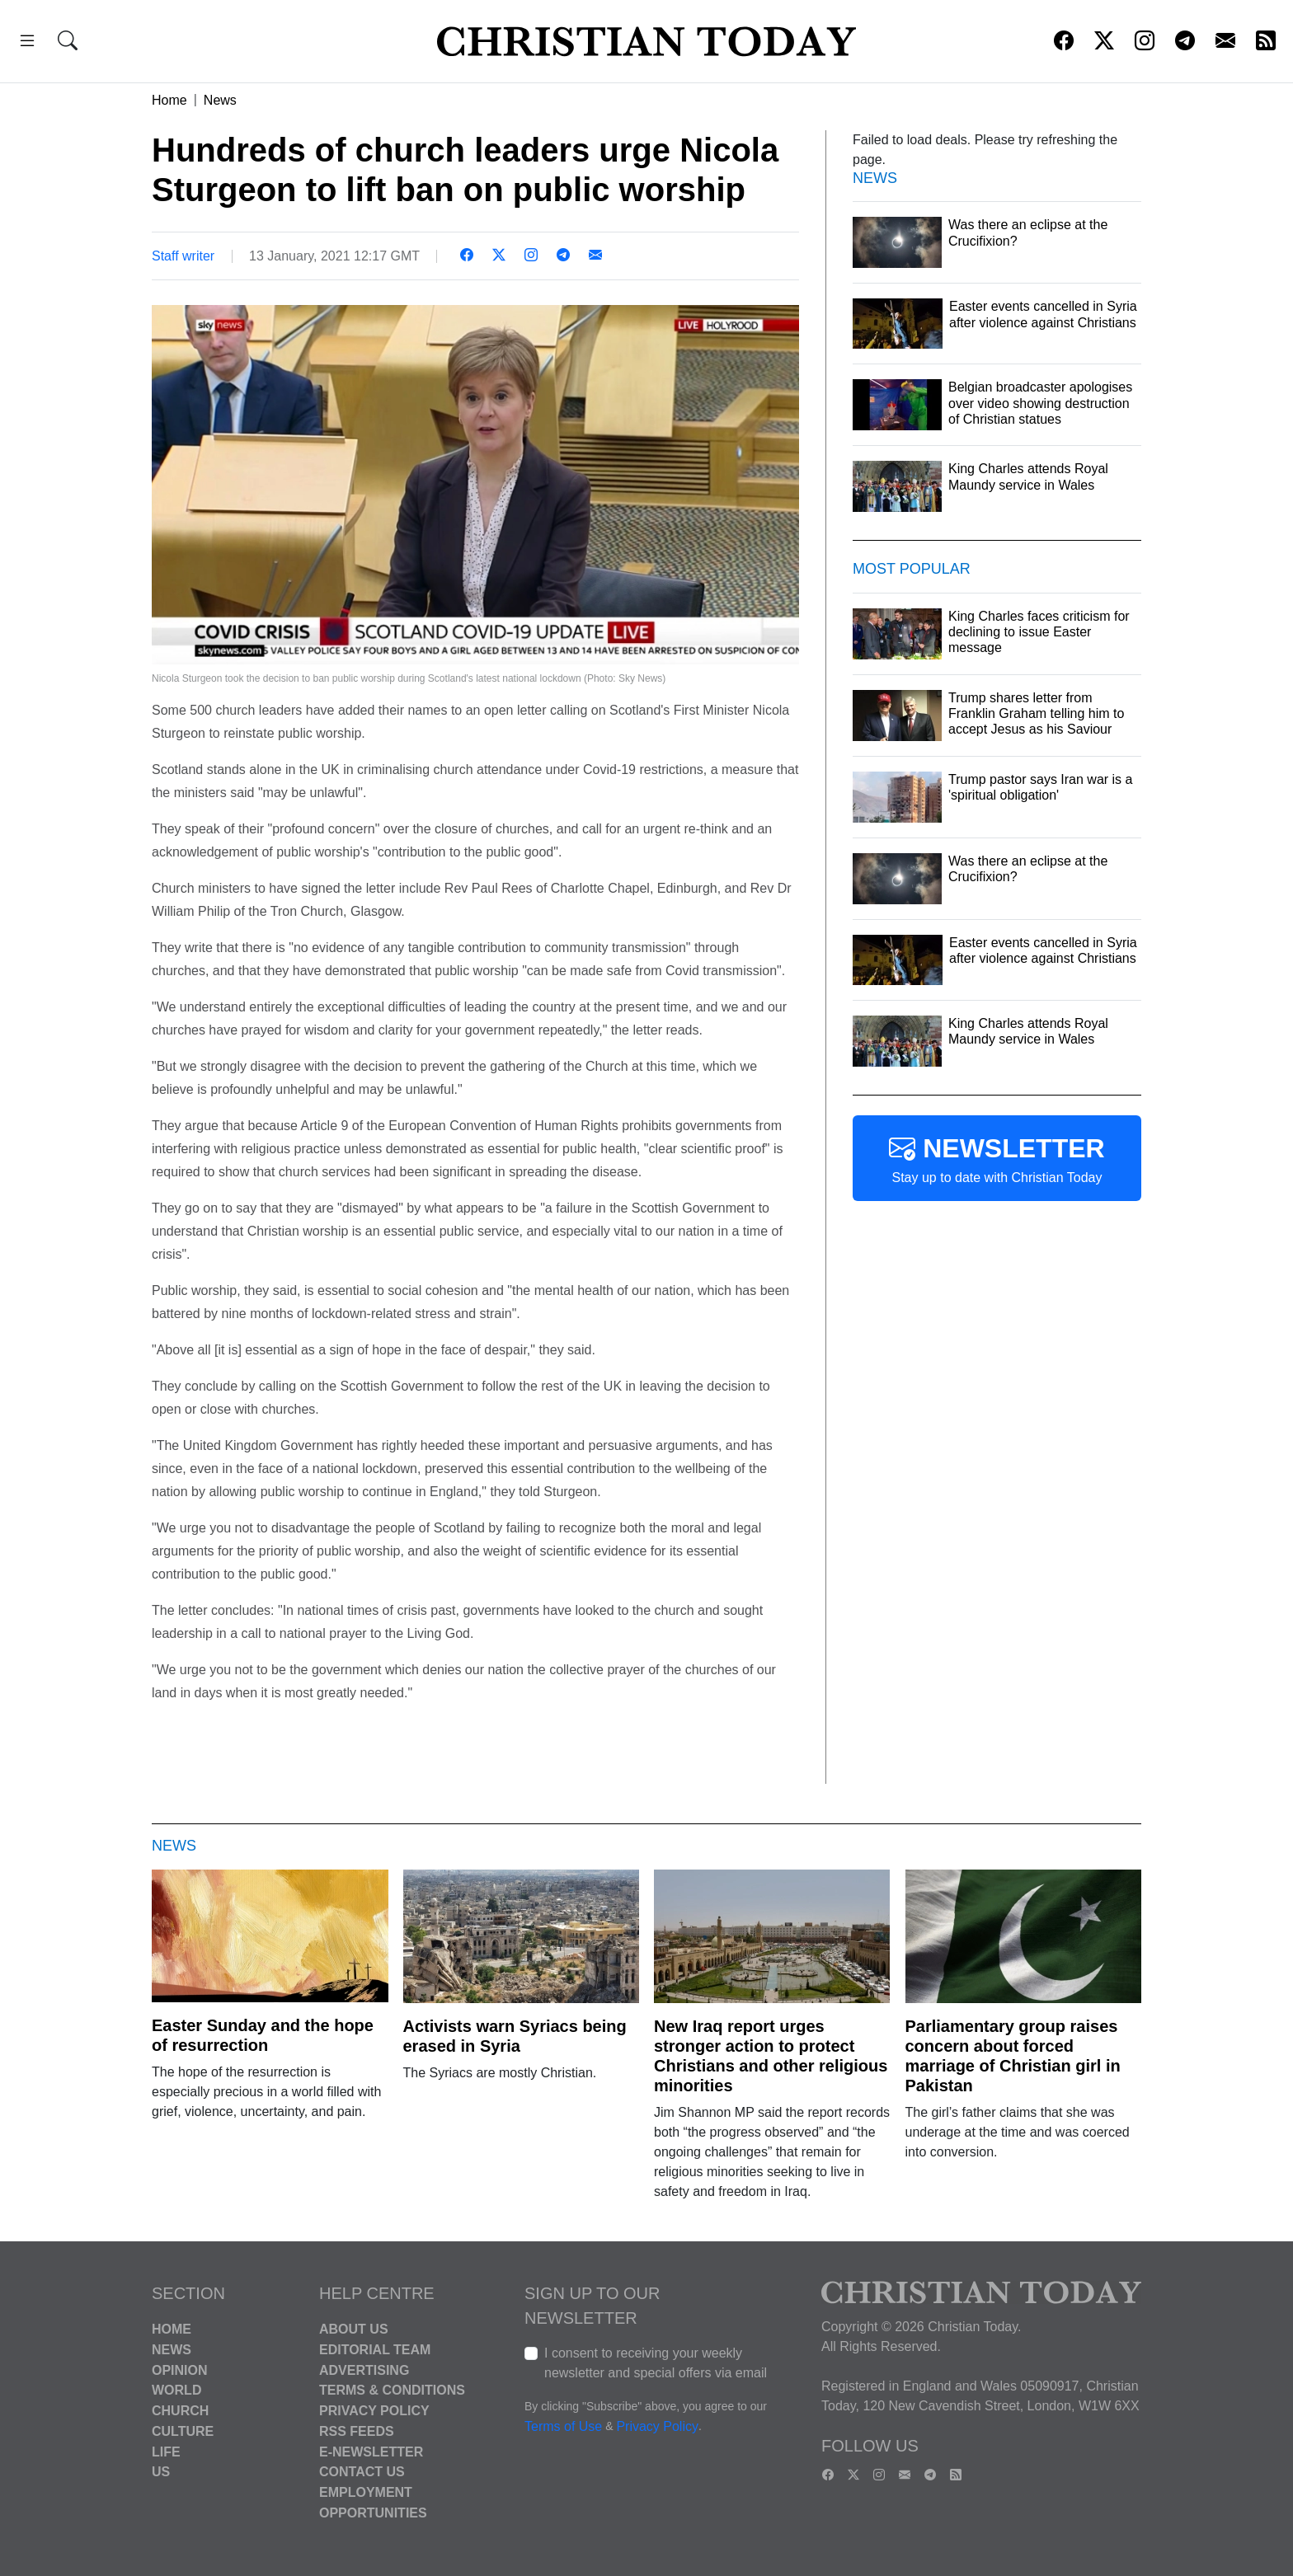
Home (169, 100)
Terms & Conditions (392, 2390)
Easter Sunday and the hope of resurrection (263, 2035)
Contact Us (362, 2472)
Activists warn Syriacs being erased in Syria (515, 2036)
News (220, 100)
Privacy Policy (374, 2411)
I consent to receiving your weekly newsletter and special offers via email (655, 2363)
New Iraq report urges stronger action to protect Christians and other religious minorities (770, 2056)
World (176, 2390)
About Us (353, 2329)
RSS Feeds (356, 2431)
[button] (27, 43)
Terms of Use (563, 2426)
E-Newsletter (371, 2451)
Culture (183, 2431)
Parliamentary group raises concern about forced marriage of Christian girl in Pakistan (1013, 2056)
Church (180, 2411)
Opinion (180, 2370)
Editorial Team (374, 2350)
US (161, 2472)
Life (166, 2451)
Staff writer (183, 256)
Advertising (364, 2370)
